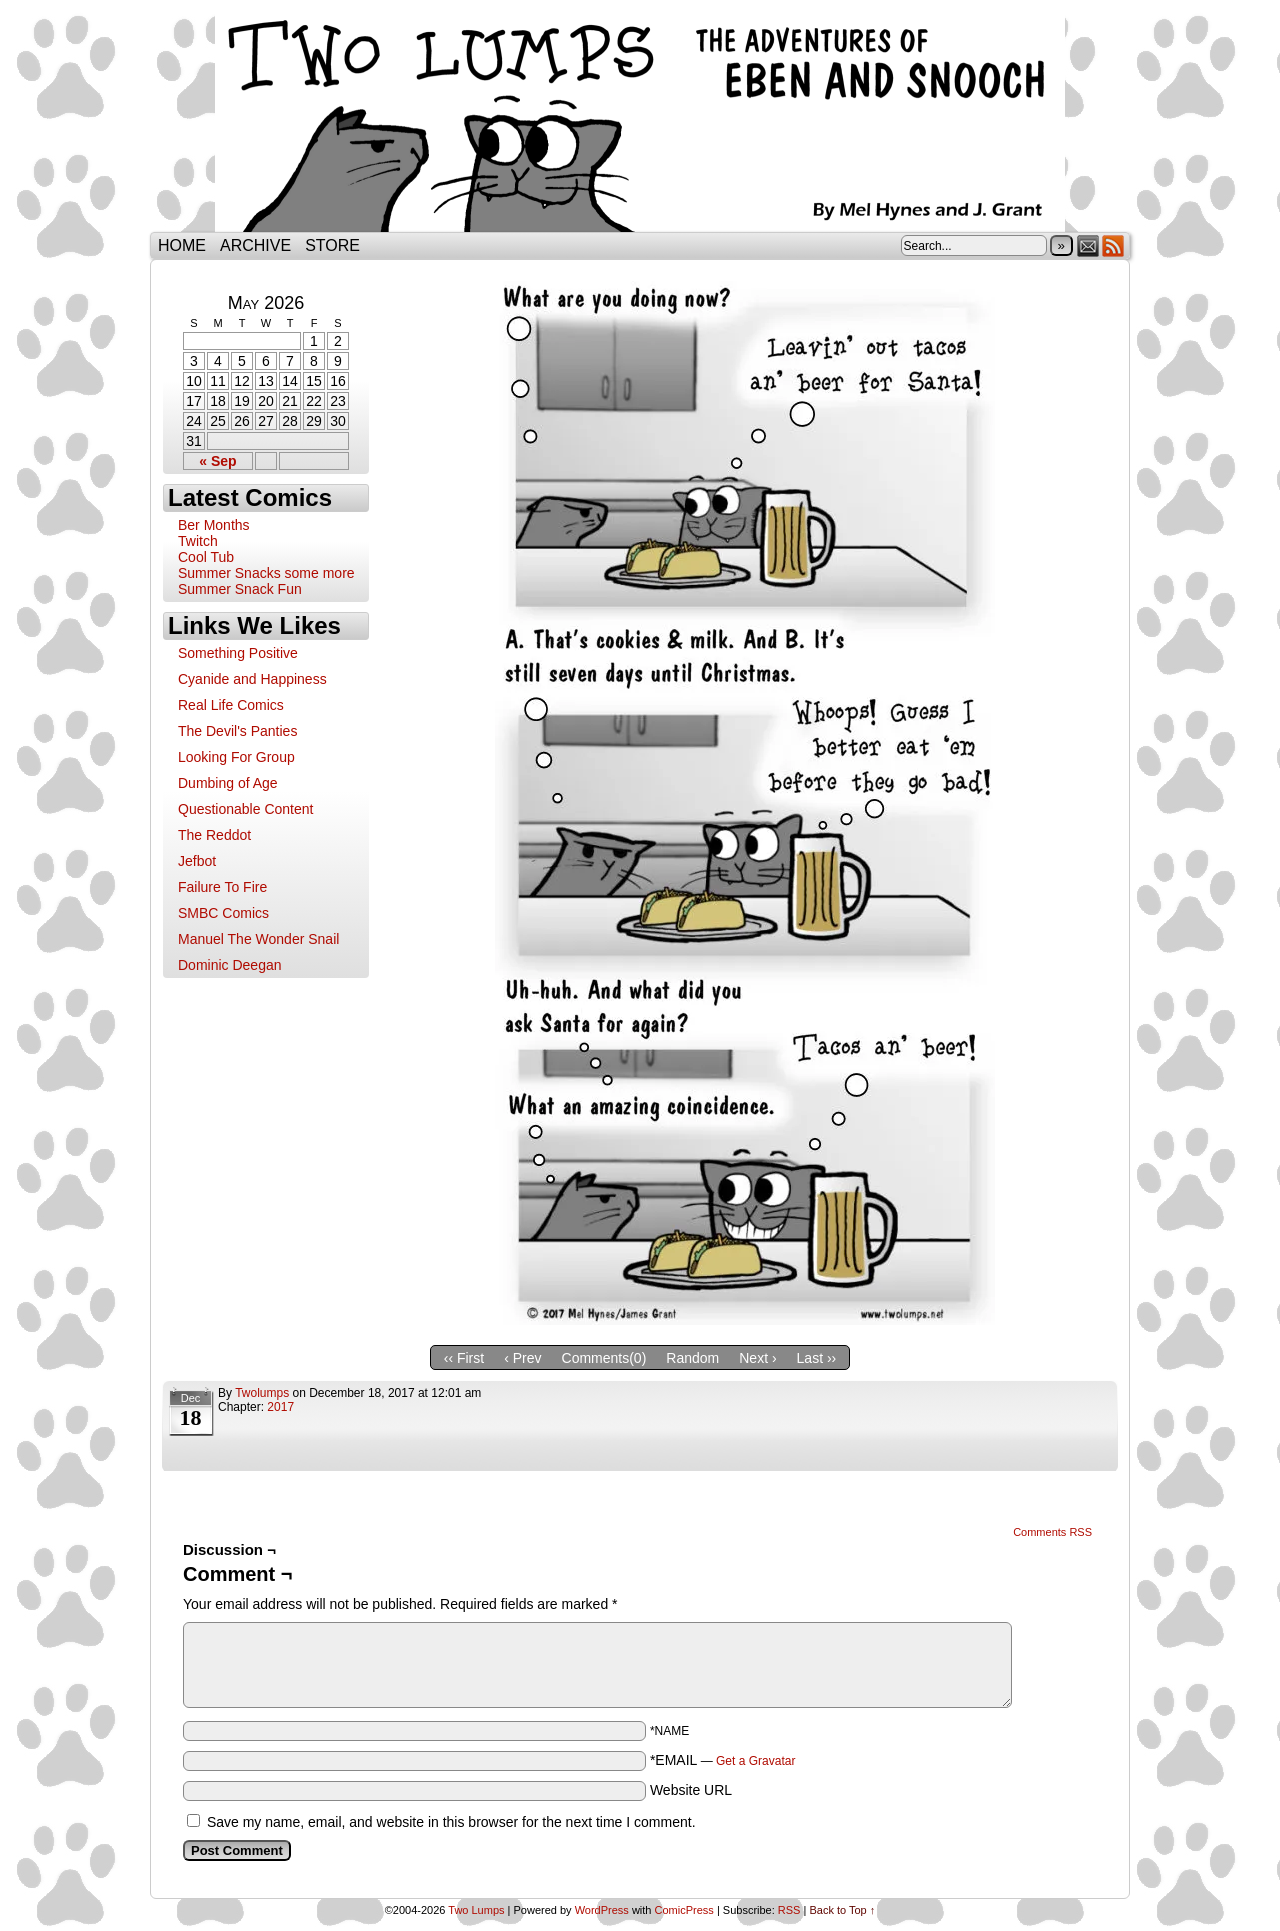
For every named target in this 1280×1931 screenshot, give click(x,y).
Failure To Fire (222, 887)
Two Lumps (640, 121)
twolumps (262, 1393)
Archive (255, 245)
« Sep (217, 461)
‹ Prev (522, 1358)
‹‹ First (464, 1358)
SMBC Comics (223, 913)
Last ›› (817, 1358)
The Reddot (214, 835)
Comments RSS (1052, 1532)
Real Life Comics (231, 705)
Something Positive (238, 653)
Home (182, 245)
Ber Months (214, 525)
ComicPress (684, 1910)
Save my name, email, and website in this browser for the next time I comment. (451, 1822)
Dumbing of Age (228, 783)
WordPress (602, 1910)
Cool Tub (206, 557)
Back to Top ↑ (842, 1910)
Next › (757, 1358)
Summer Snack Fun (240, 589)
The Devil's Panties (237, 731)
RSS (1113, 245)
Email (1088, 245)
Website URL (691, 1790)
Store (332, 245)
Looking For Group (236, 757)
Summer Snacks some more (266, 573)
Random (692, 1358)
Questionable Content (245, 809)
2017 (280, 1407)
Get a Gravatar (755, 1761)
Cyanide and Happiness (252, 679)
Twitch (198, 541)
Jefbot (197, 861)
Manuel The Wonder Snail (258, 939)
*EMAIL (723, 1760)
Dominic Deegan (230, 965)
